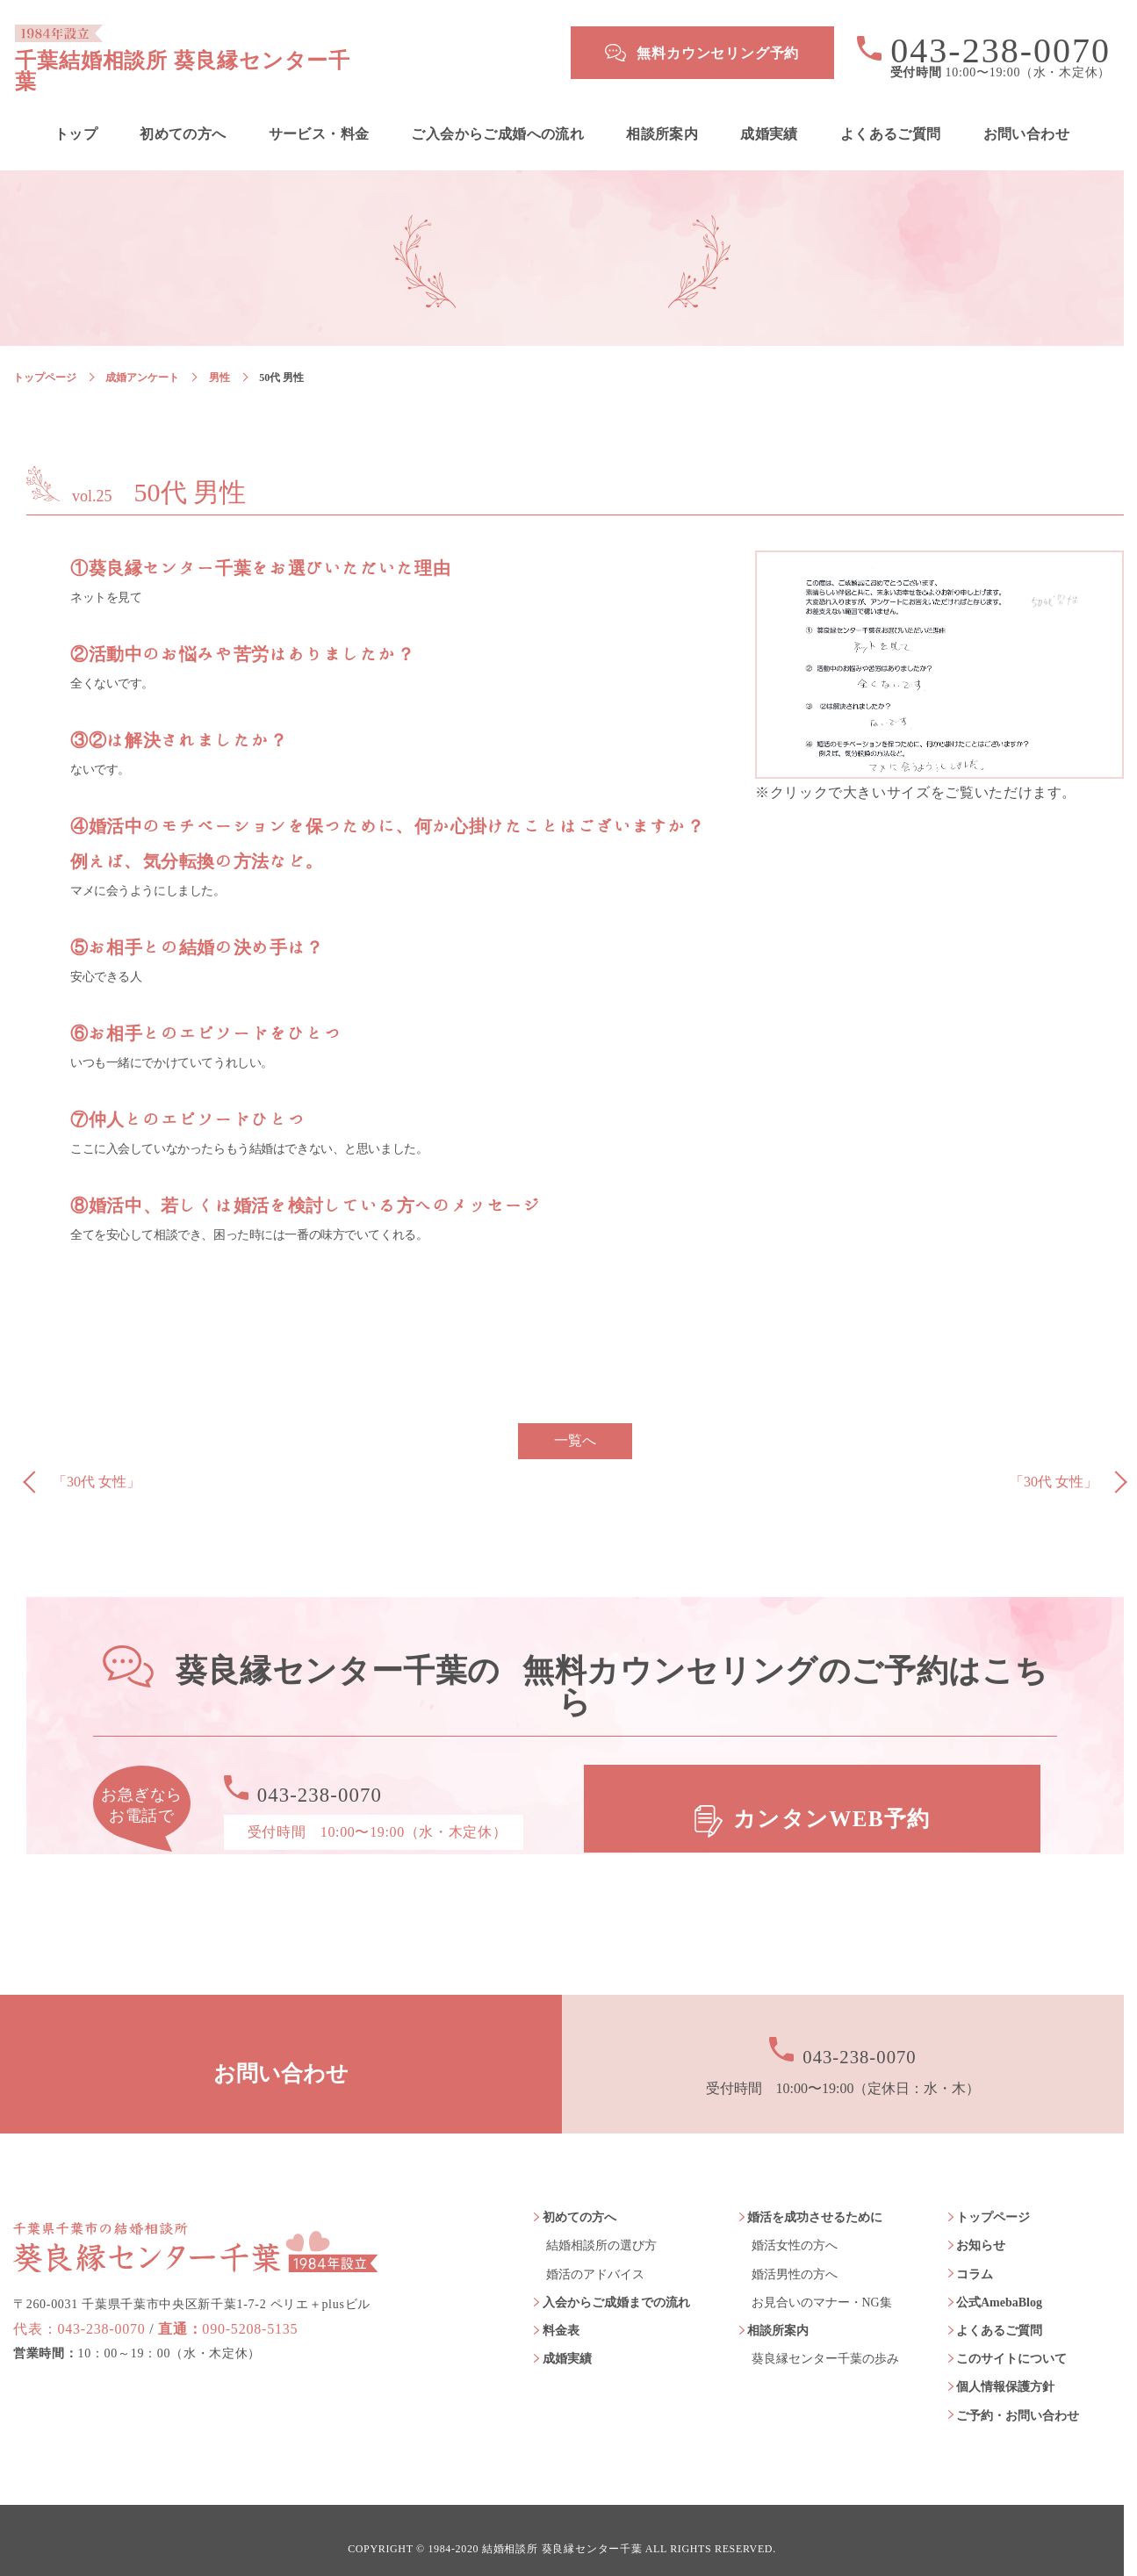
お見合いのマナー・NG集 (822, 2285)
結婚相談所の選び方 (601, 2229)
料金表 (561, 2314)
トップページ (44, 361)
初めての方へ (183, 118)
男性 (219, 361)
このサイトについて (1011, 2342)
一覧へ (575, 1424)
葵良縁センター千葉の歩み (825, 2342)
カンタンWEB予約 (834, 1793)
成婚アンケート (142, 361)
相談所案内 (662, 118)
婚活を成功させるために (814, 2201)
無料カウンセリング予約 (718, 53)
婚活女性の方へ (795, 2229)
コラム (974, 2257)
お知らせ (980, 2229)
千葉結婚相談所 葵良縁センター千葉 (269, 52)
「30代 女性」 (96, 1465)
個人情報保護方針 (1005, 2371)
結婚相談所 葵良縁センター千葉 (562, 2532)
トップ (75, 118)
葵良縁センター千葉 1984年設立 (195, 2213)
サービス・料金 (319, 118)
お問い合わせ (1026, 118)
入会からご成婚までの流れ (616, 2285)
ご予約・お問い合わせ (1017, 2399)
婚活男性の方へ (795, 2257)
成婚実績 (769, 118)
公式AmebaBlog (999, 2285)
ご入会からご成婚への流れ (497, 118)
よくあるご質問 (890, 118)
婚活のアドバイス (595, 2257)
